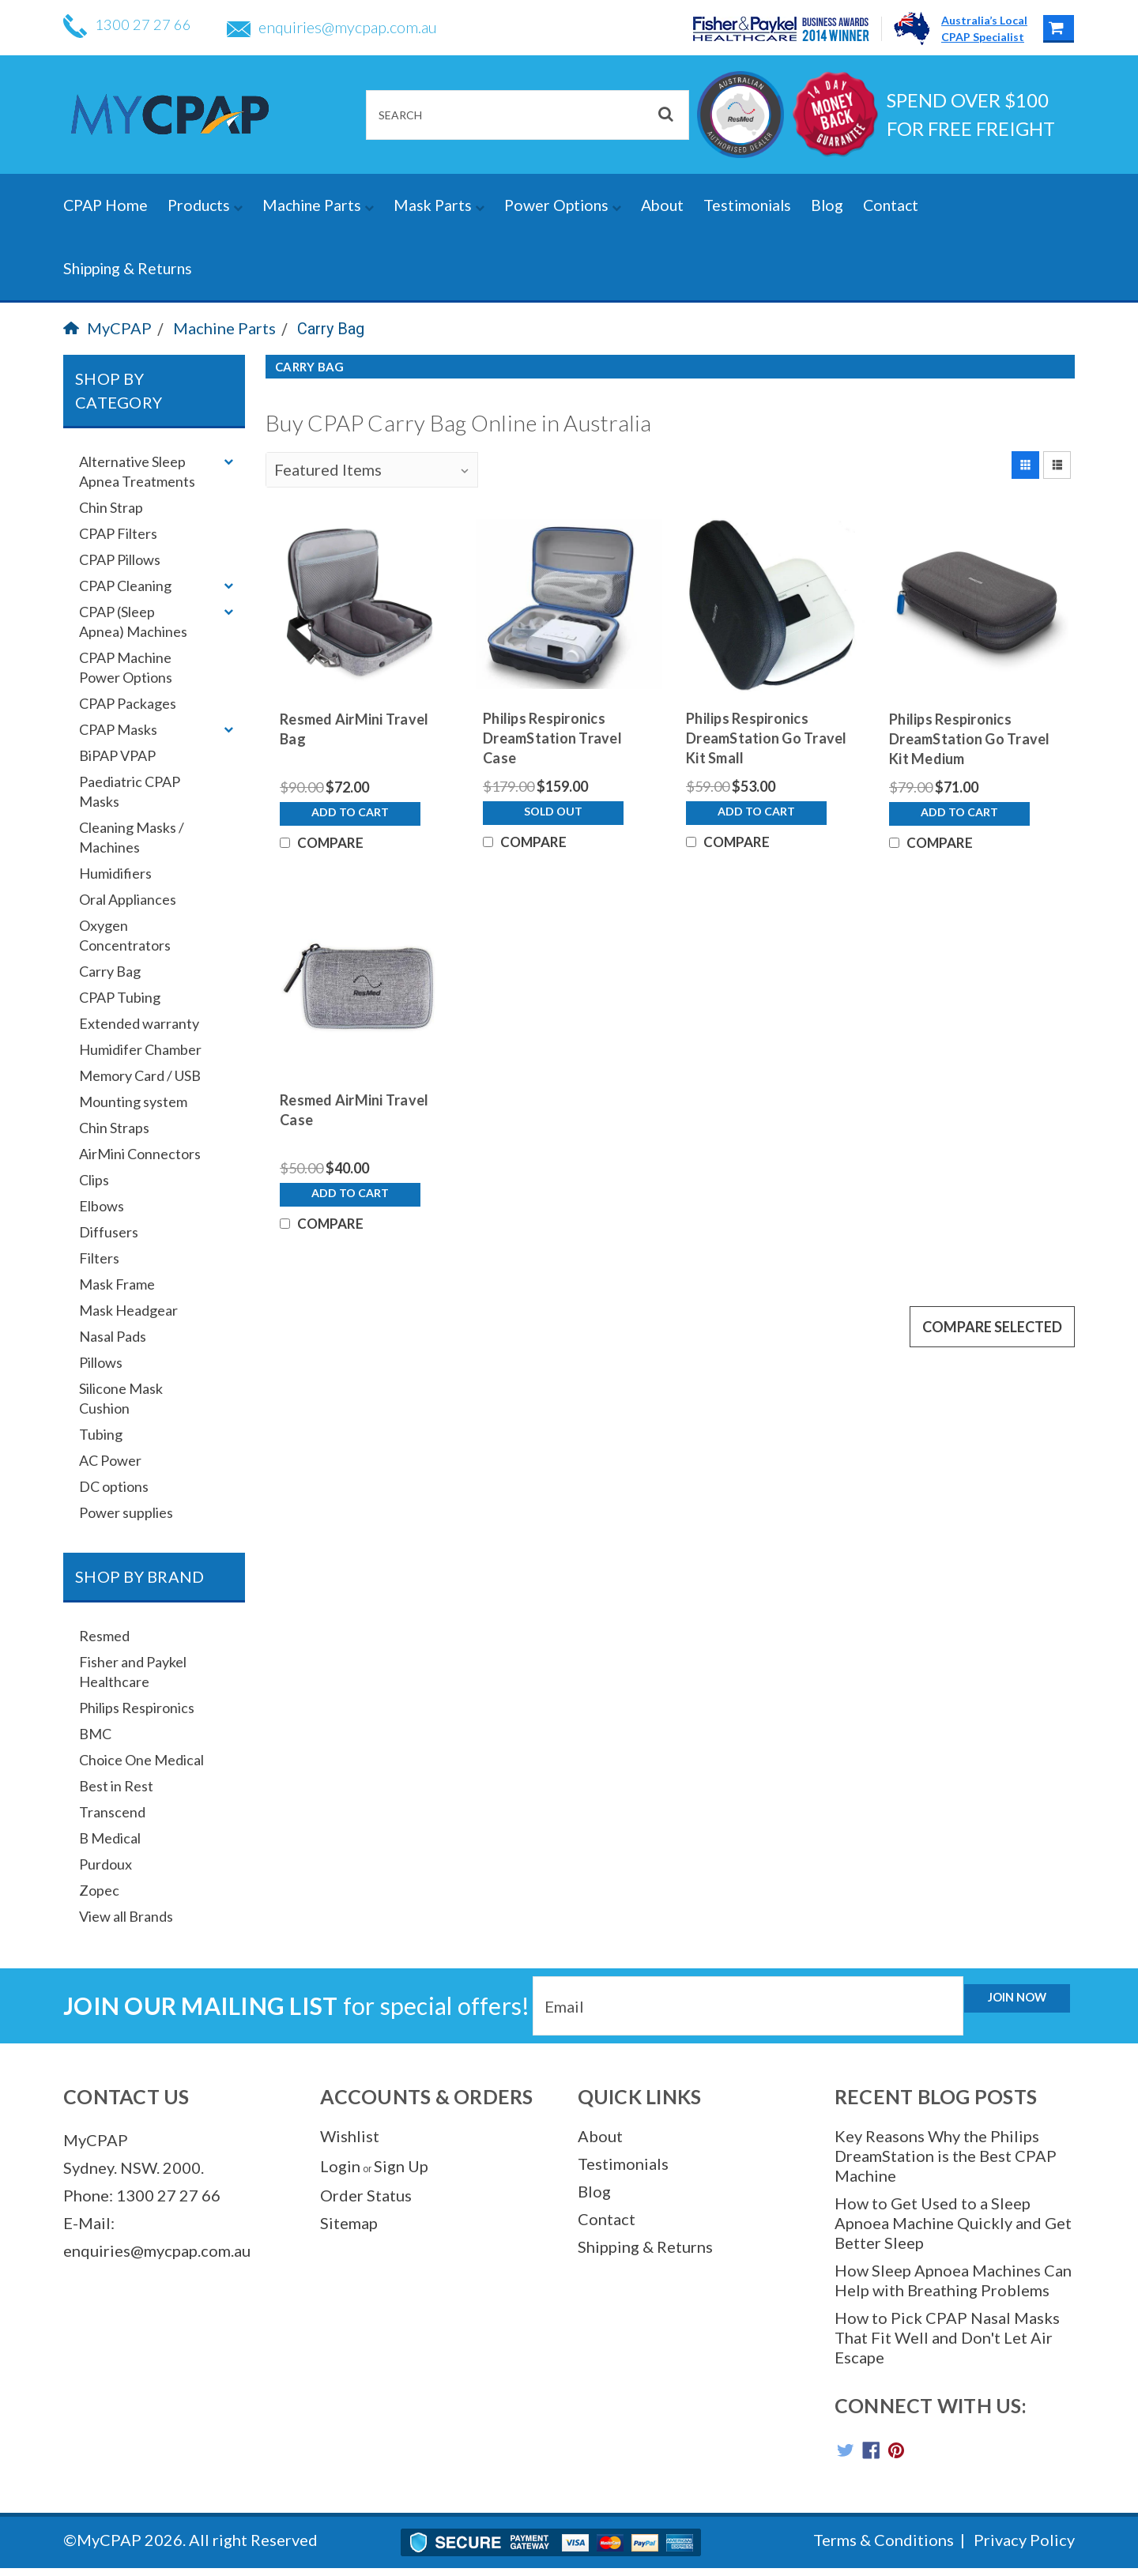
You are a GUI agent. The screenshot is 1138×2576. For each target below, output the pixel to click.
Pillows (100, 1362)
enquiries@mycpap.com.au (340, 26)
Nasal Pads (112, 1336)
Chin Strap (111, 507)
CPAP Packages (127, 703)
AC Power (110, 1460)
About (662, 205)
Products (205, 205)
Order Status (366, 2195)
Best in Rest (116, 1786)
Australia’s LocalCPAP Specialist (984, 28)
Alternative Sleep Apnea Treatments (137, 471)
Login (340, 2165)
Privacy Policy (1024, 2547)
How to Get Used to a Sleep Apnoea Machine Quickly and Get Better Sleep (953, 2223)
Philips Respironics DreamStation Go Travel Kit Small (766, 738)
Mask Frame (117, 1284)
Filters (99, 1258)
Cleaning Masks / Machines (131, 837)
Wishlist (349, 2135)
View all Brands (126, 1916)
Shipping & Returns (127, 268)
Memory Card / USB (140, 1075)
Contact (890, 205)
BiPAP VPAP (117, 755)
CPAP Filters (118, 533)
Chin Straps (114, 1127)
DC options (114, 1486)
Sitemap (349, 2222)
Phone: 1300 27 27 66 (141, 2195)
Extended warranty (139, 1023)
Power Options (562, 205)
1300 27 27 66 (131, 26)
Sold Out (553, 825)
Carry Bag (330, 328)
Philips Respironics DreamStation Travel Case (552, 738)
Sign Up (401, 2165)
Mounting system (133, 1101)
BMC (95, 1733)
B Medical (110, 1838)
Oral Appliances (127, 899)
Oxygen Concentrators (125, 935)
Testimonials (747, 205)
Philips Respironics (136, 1707)
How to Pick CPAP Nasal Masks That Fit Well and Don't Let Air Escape (947, 2337)
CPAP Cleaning (125, 585)
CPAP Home (105, 205)
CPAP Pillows (119, 559)
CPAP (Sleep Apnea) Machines (133, 621)
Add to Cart (350, 825)
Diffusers (108, 1232)
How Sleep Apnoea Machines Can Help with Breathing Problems (953, 2280)
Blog (827, 205)
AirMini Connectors (140, 1153)
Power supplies (126, 1512)
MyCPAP (107, 327)
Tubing (100, 1434)
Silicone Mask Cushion (121, 1398)
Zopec (99, 1890)
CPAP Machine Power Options (125, 667)
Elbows (101, 1206)
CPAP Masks (118, 729)
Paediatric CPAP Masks (129, 791)
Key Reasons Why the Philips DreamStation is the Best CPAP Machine (946, 2155)
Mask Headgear (128, 1310)
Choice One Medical (141, 1759)
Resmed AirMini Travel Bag (354, 729)
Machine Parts (318, 205)
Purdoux (105, 1864)
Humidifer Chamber (140, 1049)
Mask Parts (439, 205)
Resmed (104, 1635)
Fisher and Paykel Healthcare (133, 1671)
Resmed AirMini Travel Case (354, 1136)
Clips (94, 1179)
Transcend (112, 1812)
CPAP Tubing (119, 997)
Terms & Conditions (883, 2547)
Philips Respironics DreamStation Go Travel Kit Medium (969, 738)
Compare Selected (992, 1380)
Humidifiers (115, 873)
